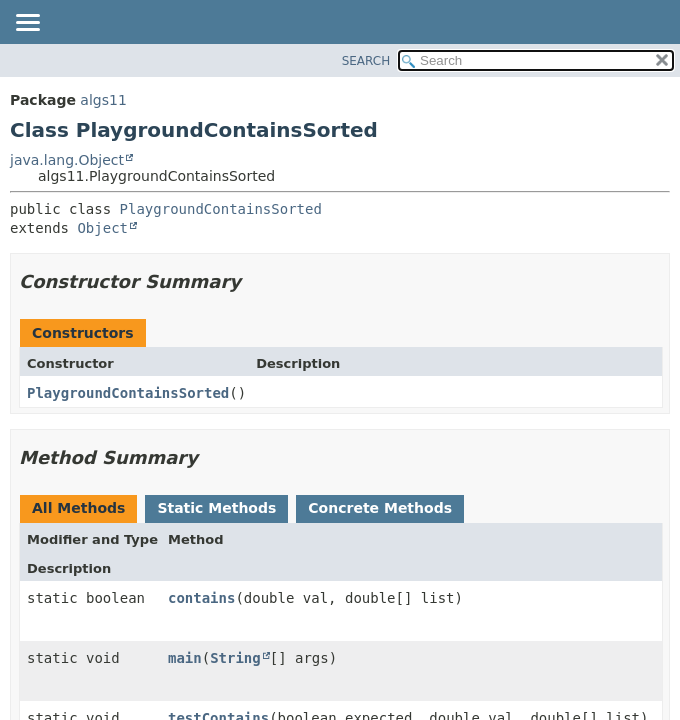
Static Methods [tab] (216, 508)
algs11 (103, 100)
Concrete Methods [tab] (380, 508)
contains (201, 598)
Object (102, 228)
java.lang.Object (67, 160)
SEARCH (366, 61)
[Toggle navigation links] (27, 24)
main (185, 658)
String (235, 658)
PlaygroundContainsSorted (221, 209)
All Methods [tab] (78, 508)
